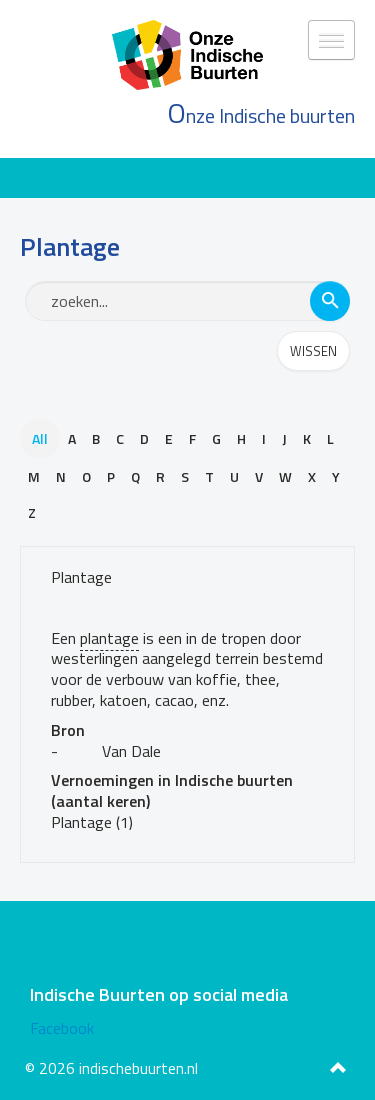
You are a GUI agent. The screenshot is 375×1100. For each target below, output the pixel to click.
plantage (109, 638)
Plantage (81, 577)
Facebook (62, 1028)
